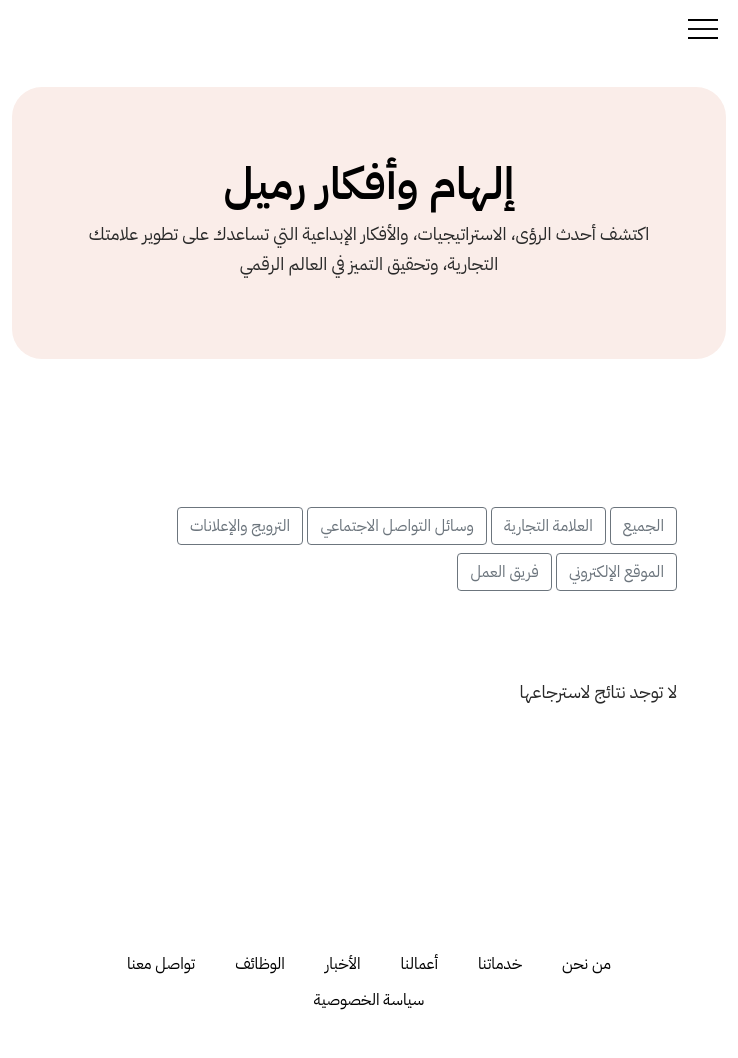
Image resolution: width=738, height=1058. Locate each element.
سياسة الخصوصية (369, 1000)
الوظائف (260, 964)
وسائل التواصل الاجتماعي (396, 526)
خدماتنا (500, 964)
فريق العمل (504, 572)
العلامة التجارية (548, 526)
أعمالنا (419, 964)
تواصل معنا (161, 964)
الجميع (643, 526)
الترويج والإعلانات (240, 526)
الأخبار (343, 964)
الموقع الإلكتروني (616, 572)
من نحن (586, 964)
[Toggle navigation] (703, 28)
